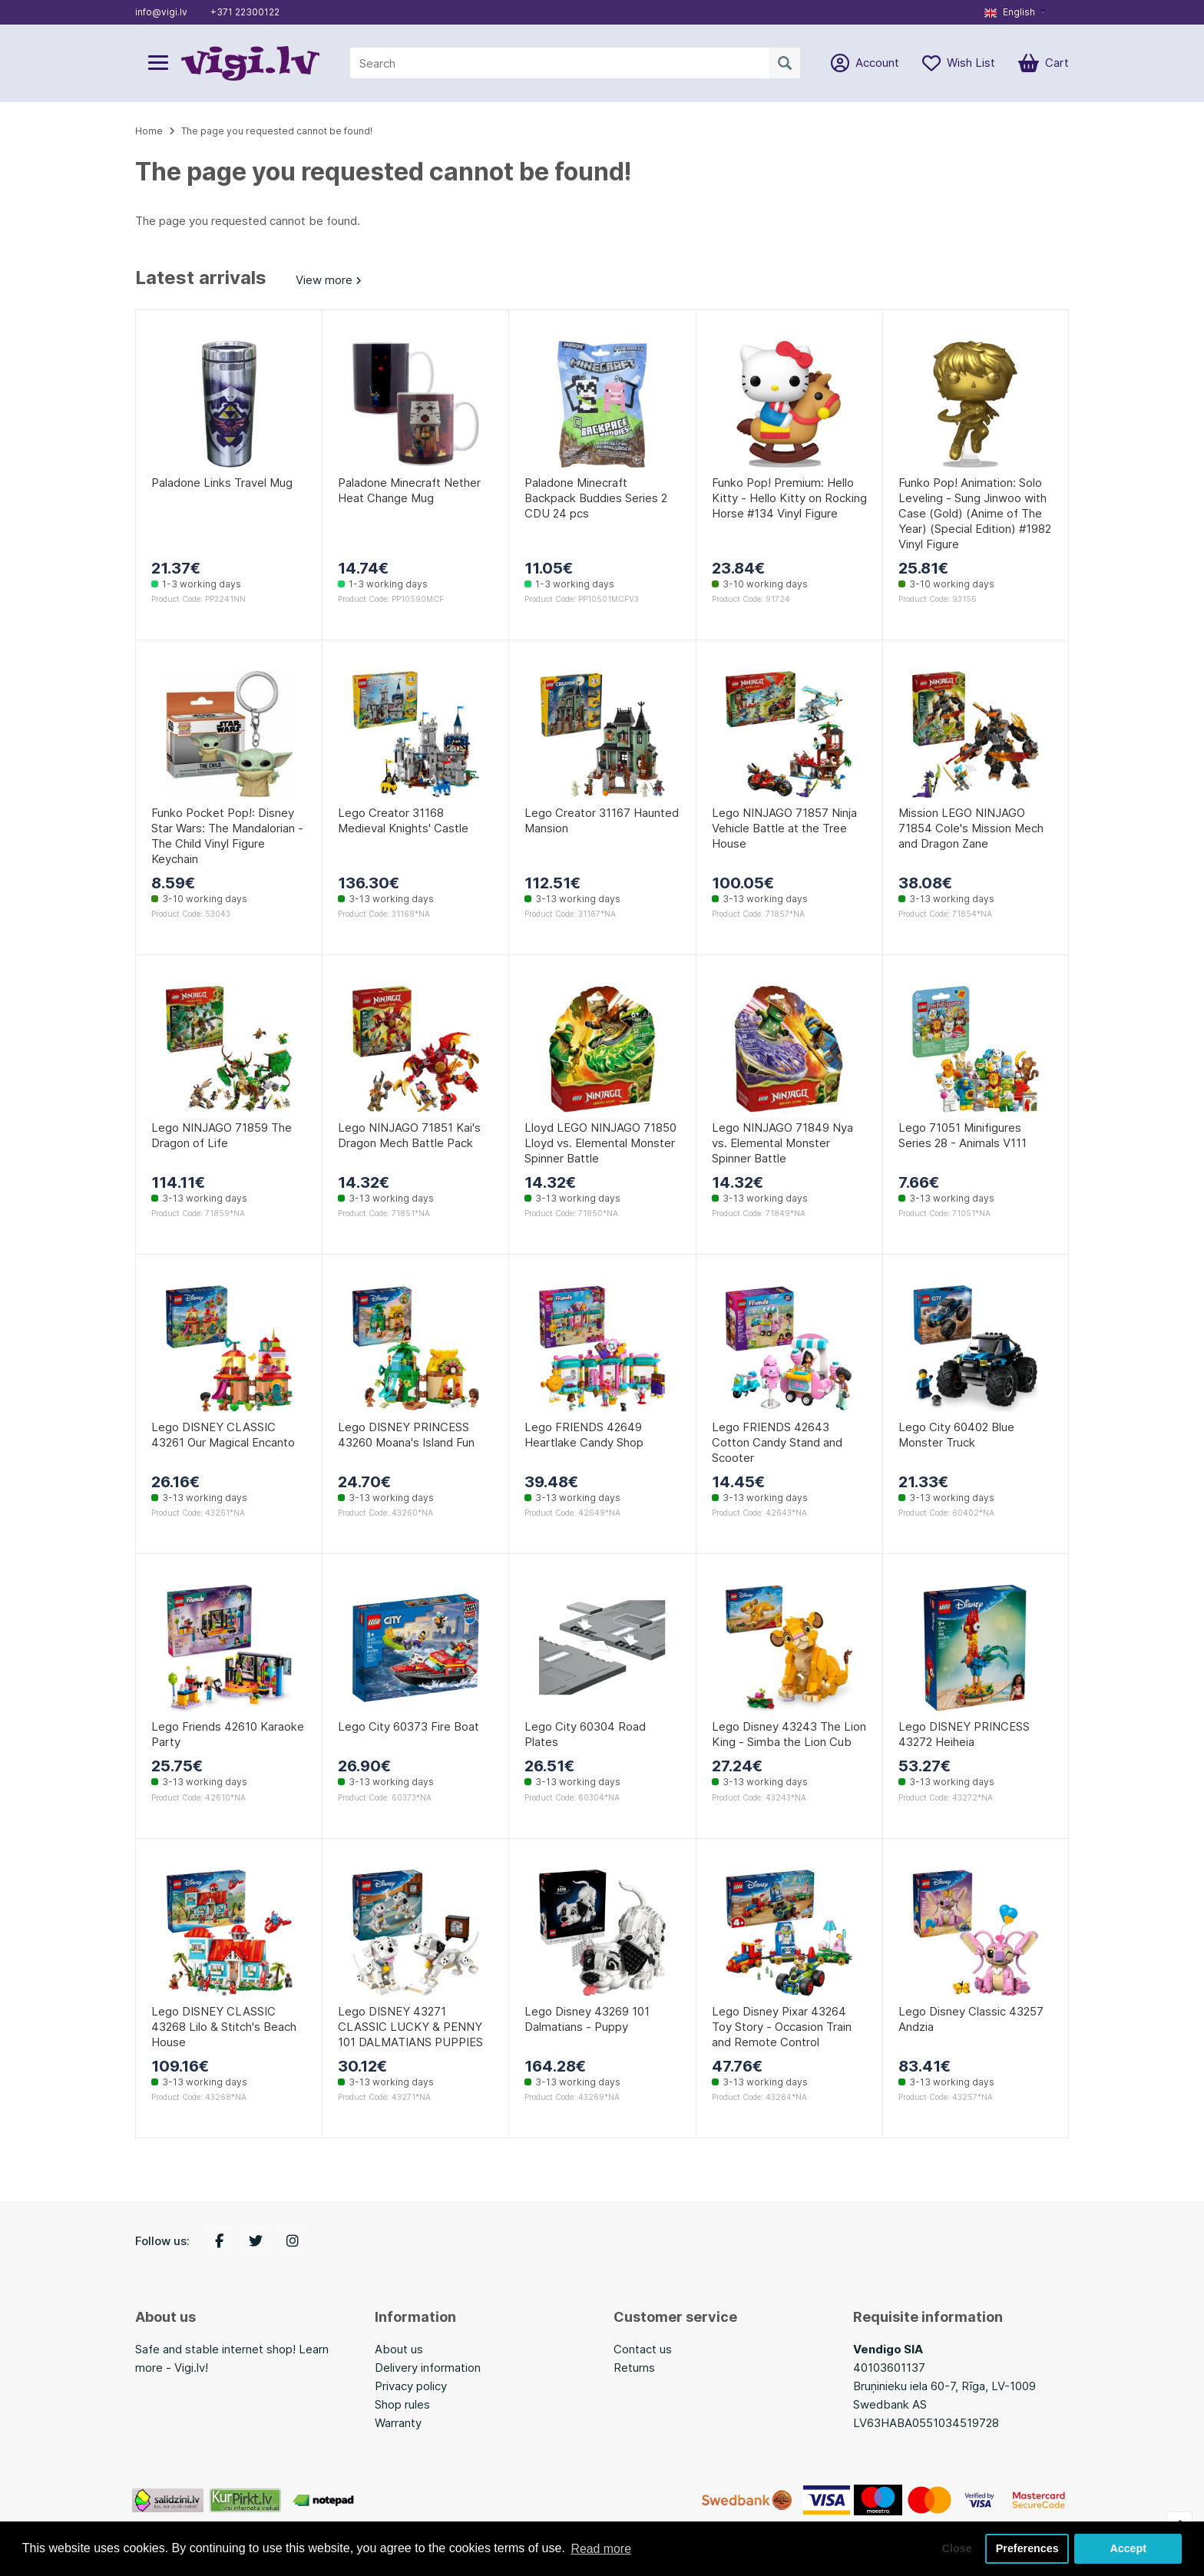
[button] (1015, 12)
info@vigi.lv (161, 12)
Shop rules (402, 2404)
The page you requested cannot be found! (276, 131)
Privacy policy (411, 2386)
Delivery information (428, 2367)
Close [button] (956, 2548)
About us (399, 2349)
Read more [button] (601, 2548)
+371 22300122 (245, 12)
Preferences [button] (1026, 2548)
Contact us (643, 2349)
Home (149, 131)
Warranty (398, 2423)
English (1009, 12)
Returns (634, 2367)
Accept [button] (1128, 2548)
